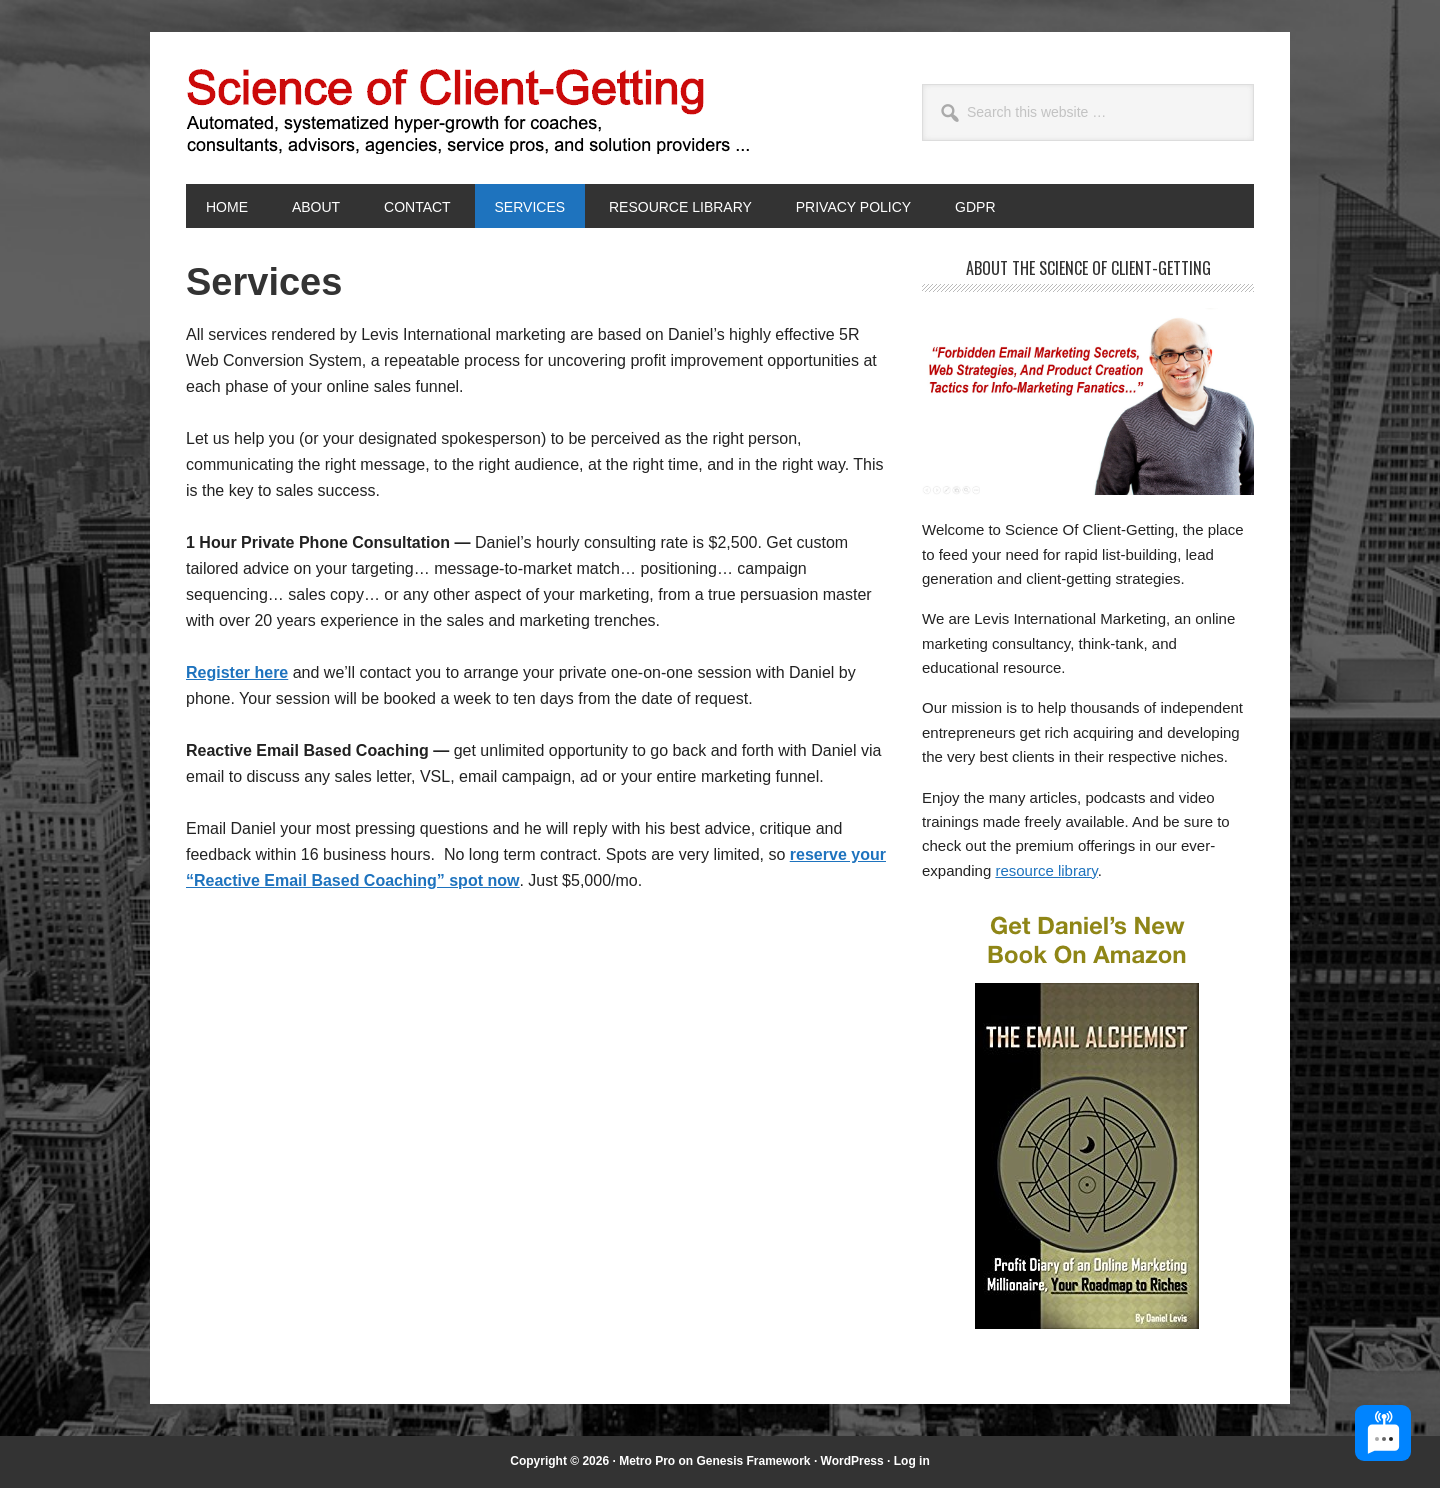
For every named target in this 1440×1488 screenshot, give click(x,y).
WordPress (852, 1461)
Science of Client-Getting (321, 108)
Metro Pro (647, 1461)
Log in (912, 1461)
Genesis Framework (753, 1461)
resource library (1046, 870)
